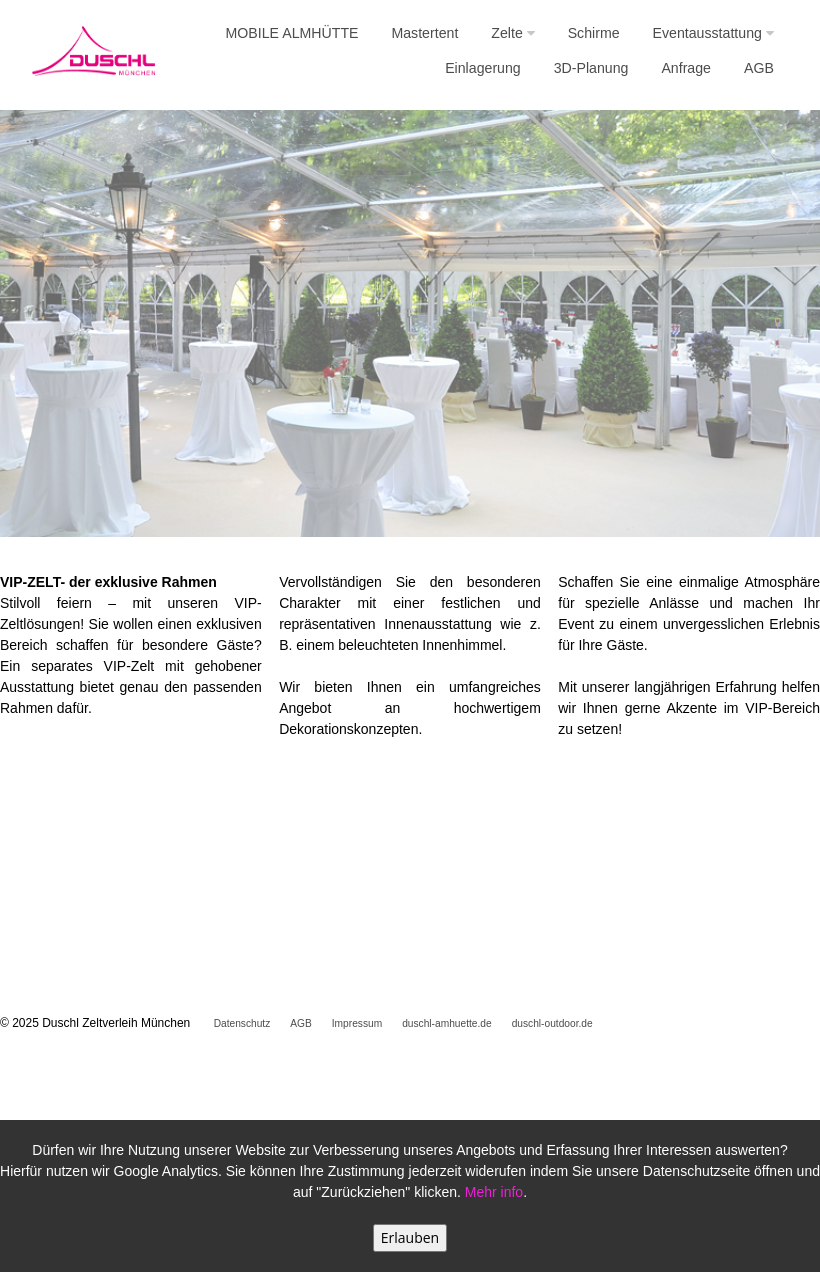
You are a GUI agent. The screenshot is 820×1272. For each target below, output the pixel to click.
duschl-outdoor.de (552, 1023)
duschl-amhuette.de (446, 1023)
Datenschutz (242, 1023)
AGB (759, 68)
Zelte (512, 33)
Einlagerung (483, 68)
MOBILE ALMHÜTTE (292, 33)
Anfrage (686, 68)
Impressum (357, 1023)
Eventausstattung (713, 33)
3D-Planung (591, 68)
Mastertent (424, 33)
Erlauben (410, 1237)
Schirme (594, 33)
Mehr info (494, 1192)
